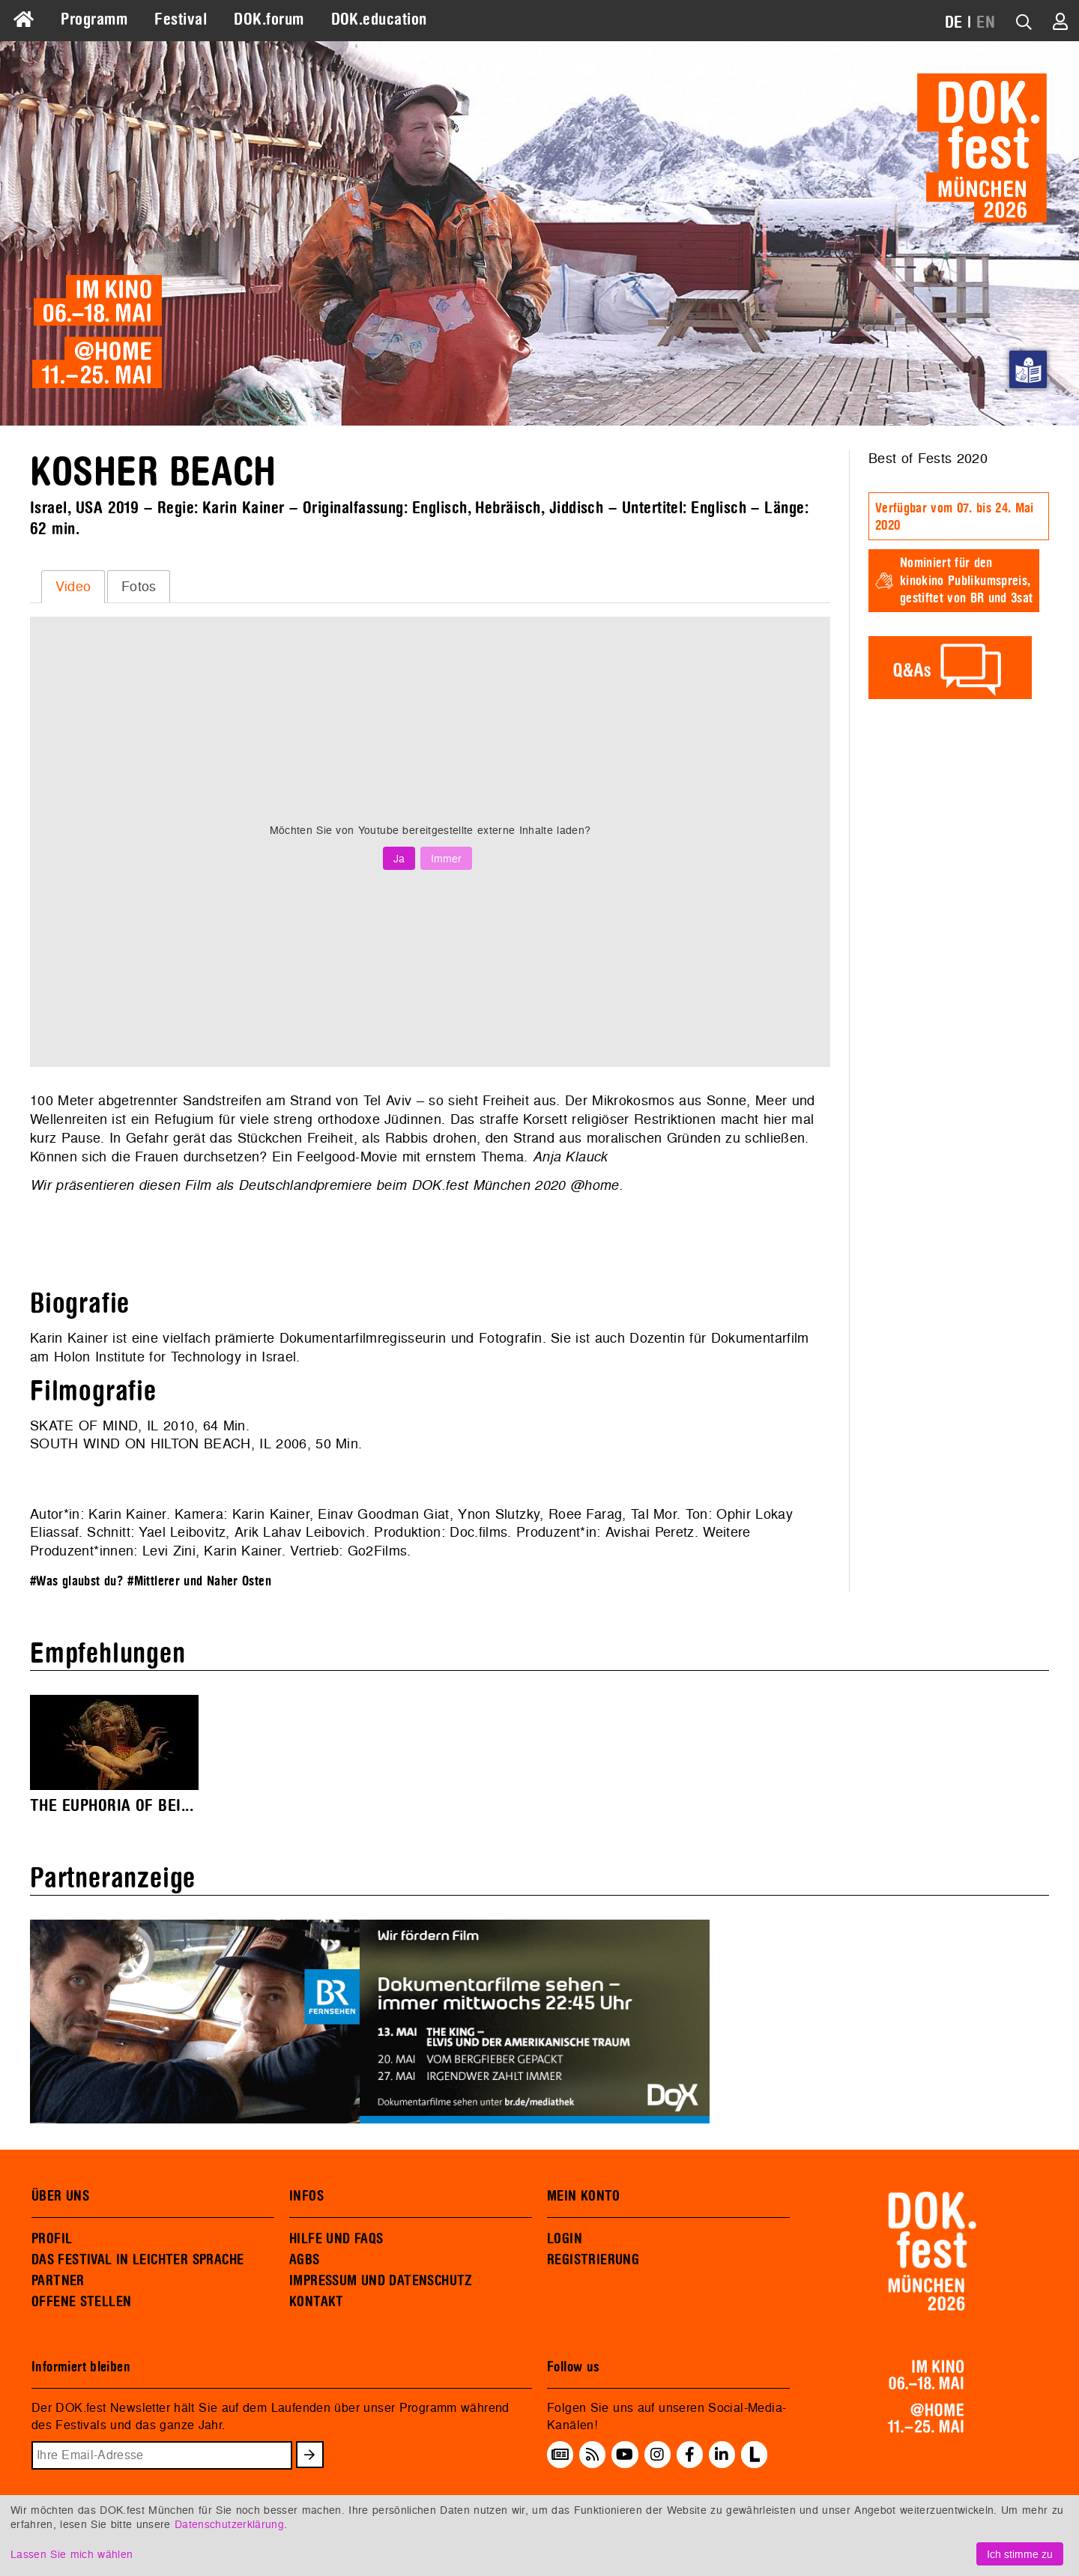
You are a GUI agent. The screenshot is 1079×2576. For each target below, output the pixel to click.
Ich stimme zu (1020, 2554)
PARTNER (58, 2280)
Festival (180, 19)
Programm (94, 19)
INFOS (306, 2196)
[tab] (73, 586)
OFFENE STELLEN (81, 2301)
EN (985, 22)
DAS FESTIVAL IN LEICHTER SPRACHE (137, 2259)
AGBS (304, 2259)
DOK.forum (268, 19)
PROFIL (51, 2238)
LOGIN (564, 2238)
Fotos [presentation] (139, 586)
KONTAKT (316, 2301)
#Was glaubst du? (77, 1581)
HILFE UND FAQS (336, 2238)
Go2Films (378, 1550)
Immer (446, 858)
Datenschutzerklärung (229, 2524)
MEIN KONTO (583, 2196)
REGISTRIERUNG (593, 2259)
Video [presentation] (73, 586)
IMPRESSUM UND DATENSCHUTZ (381, 2280)
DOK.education (379, 19)
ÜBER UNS (60, 2196)
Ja (399, 858)
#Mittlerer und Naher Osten (199, 1581)
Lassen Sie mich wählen (71, 2554)
